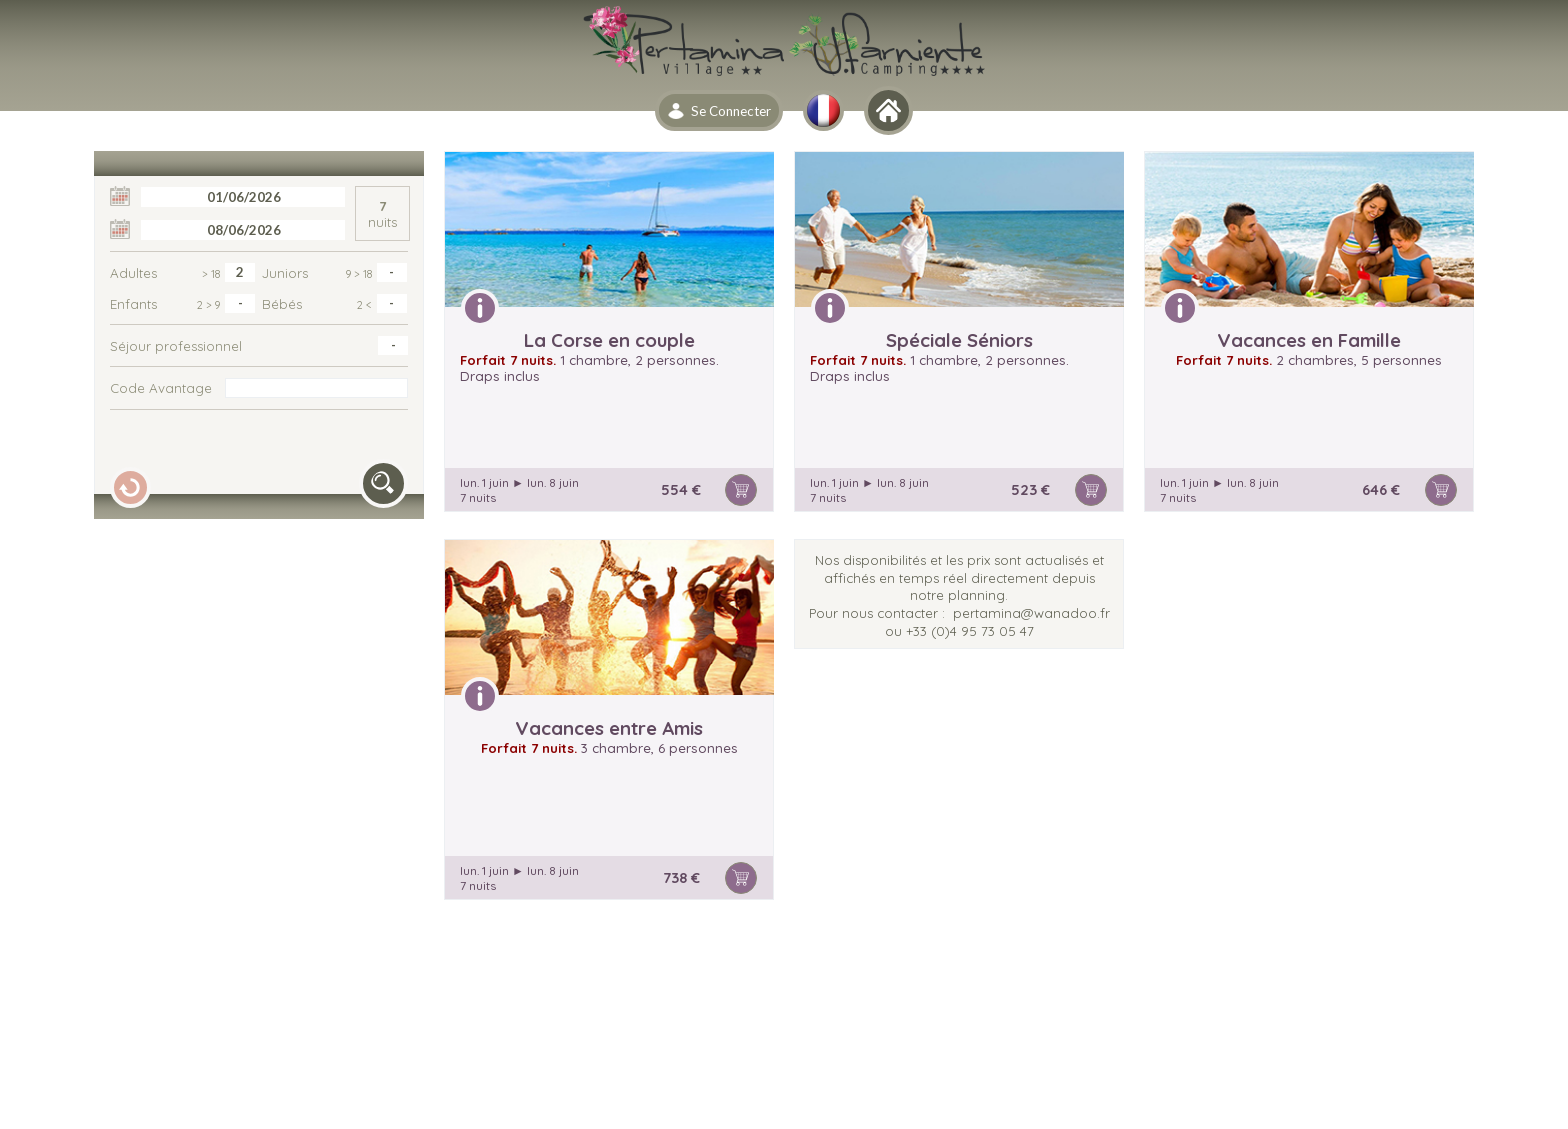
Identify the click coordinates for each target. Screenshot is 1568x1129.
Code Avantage (161, 388)
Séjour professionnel (176, 346)
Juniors (317, 273)
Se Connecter (731, 111)
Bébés (317, 304)
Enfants (165, 304)
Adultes (165, 273)
